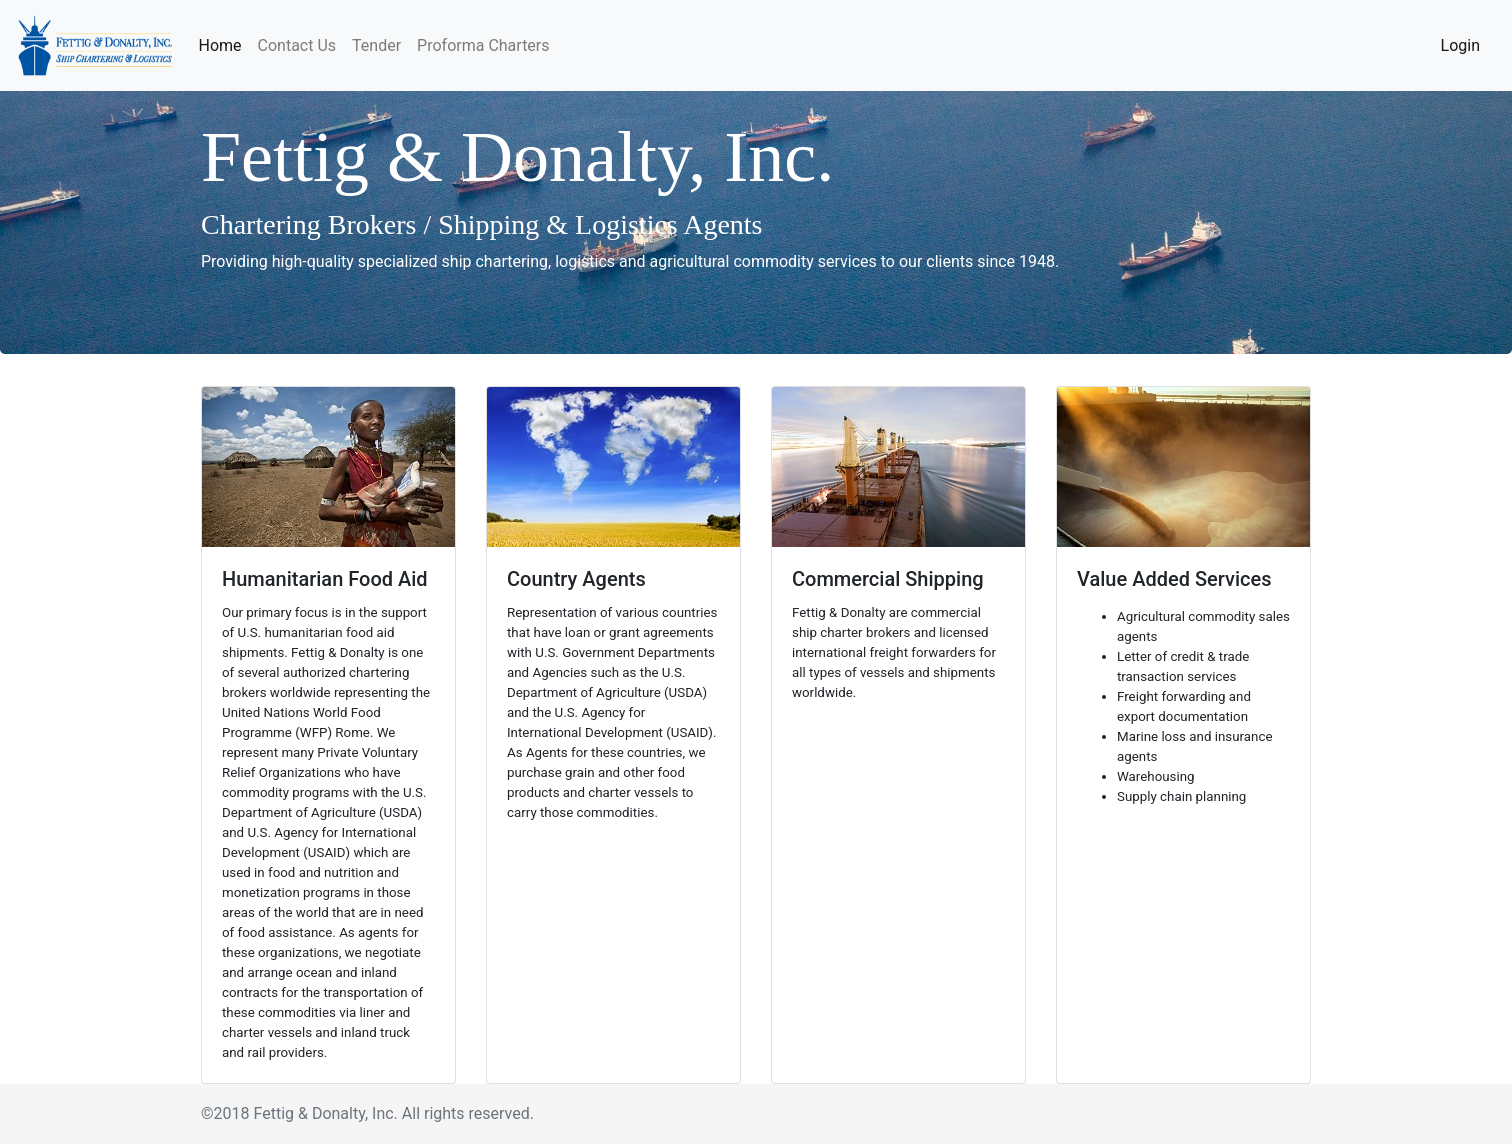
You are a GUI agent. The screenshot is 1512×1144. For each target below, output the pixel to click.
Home (223, 44)
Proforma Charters (483, 45)
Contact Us (297, 45)
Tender (376, 45)
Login (1460, 45)
